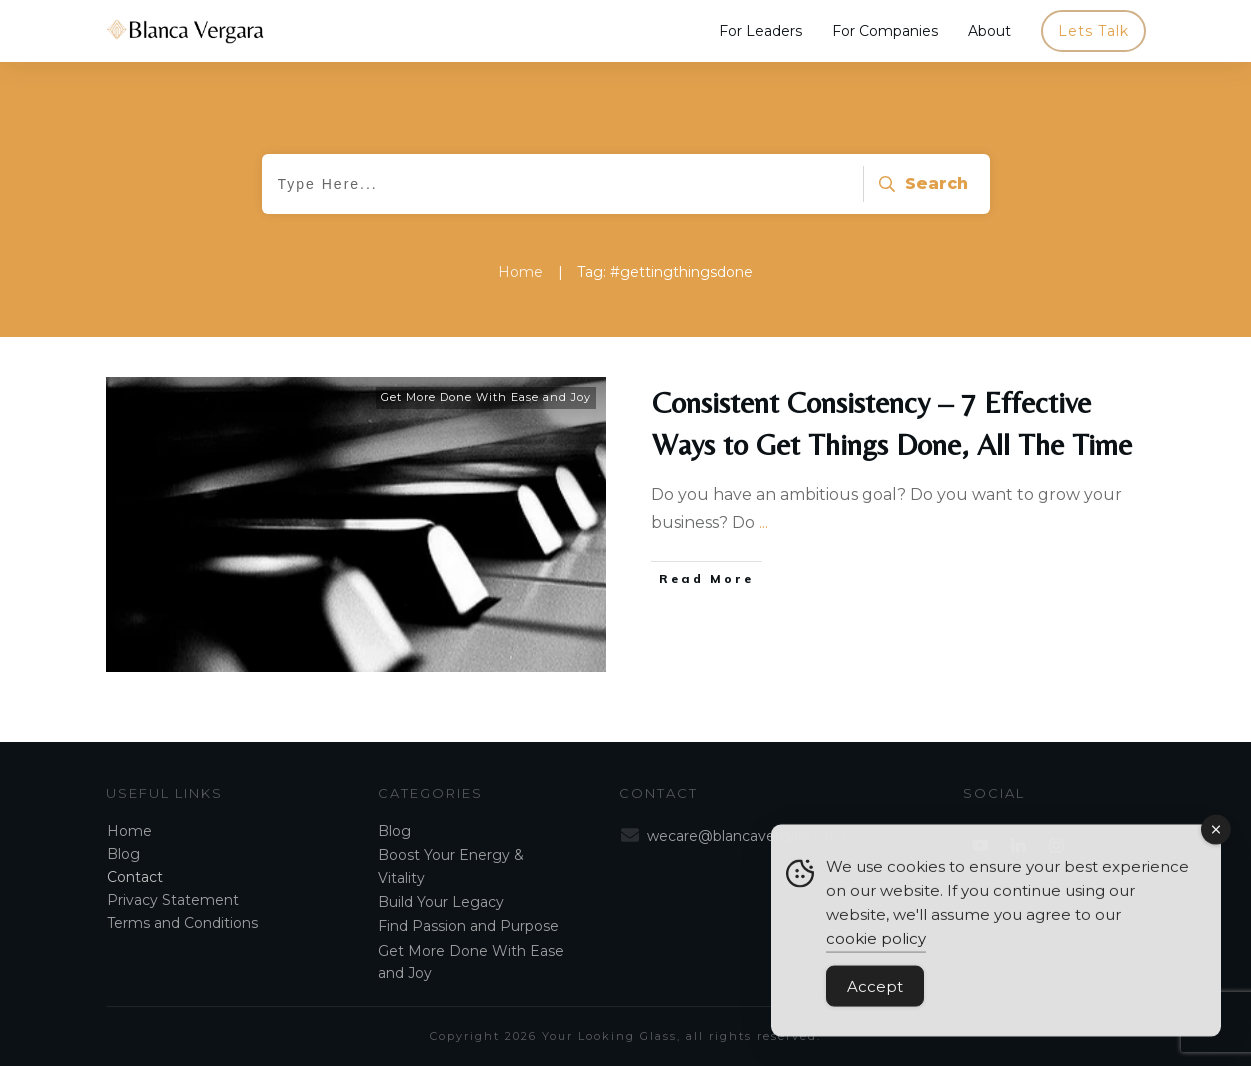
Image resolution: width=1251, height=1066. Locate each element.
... (763, 522)
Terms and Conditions (182, 923)
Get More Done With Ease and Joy (486, 397)
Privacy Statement (173, 900)
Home (129, 831)
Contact (135, 877)
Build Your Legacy (441, 902)
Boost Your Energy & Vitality (451, 866)
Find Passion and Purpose (468, 926)
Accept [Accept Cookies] (875, 994)
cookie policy (876, 946)
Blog (123, 854)
